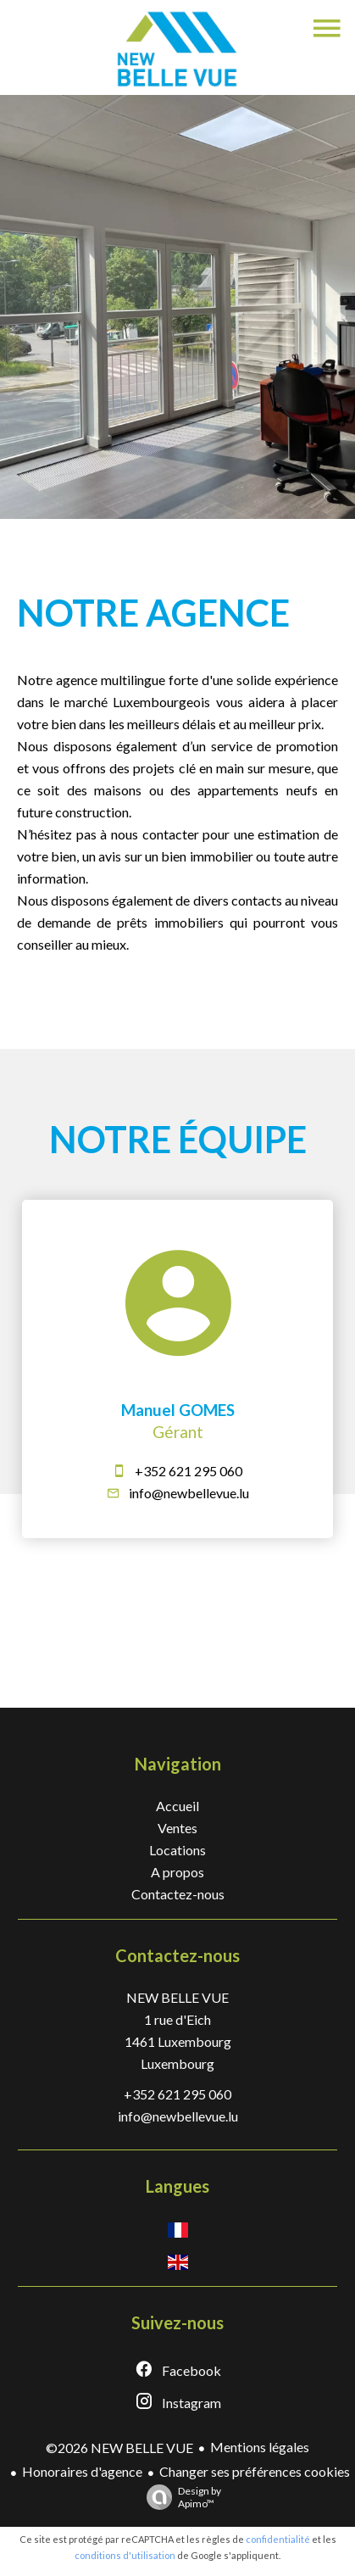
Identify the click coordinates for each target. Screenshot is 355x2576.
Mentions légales (259, 2447)
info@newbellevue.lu (189, 1493)
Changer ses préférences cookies (254, 2471)
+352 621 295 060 (188, 1471)
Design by (179, 2497)
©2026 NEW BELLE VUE (119, 2447)
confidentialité (278, 2539)
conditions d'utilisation (125, 2555)
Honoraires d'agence (82, 2471)
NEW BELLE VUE (177, 1997)
